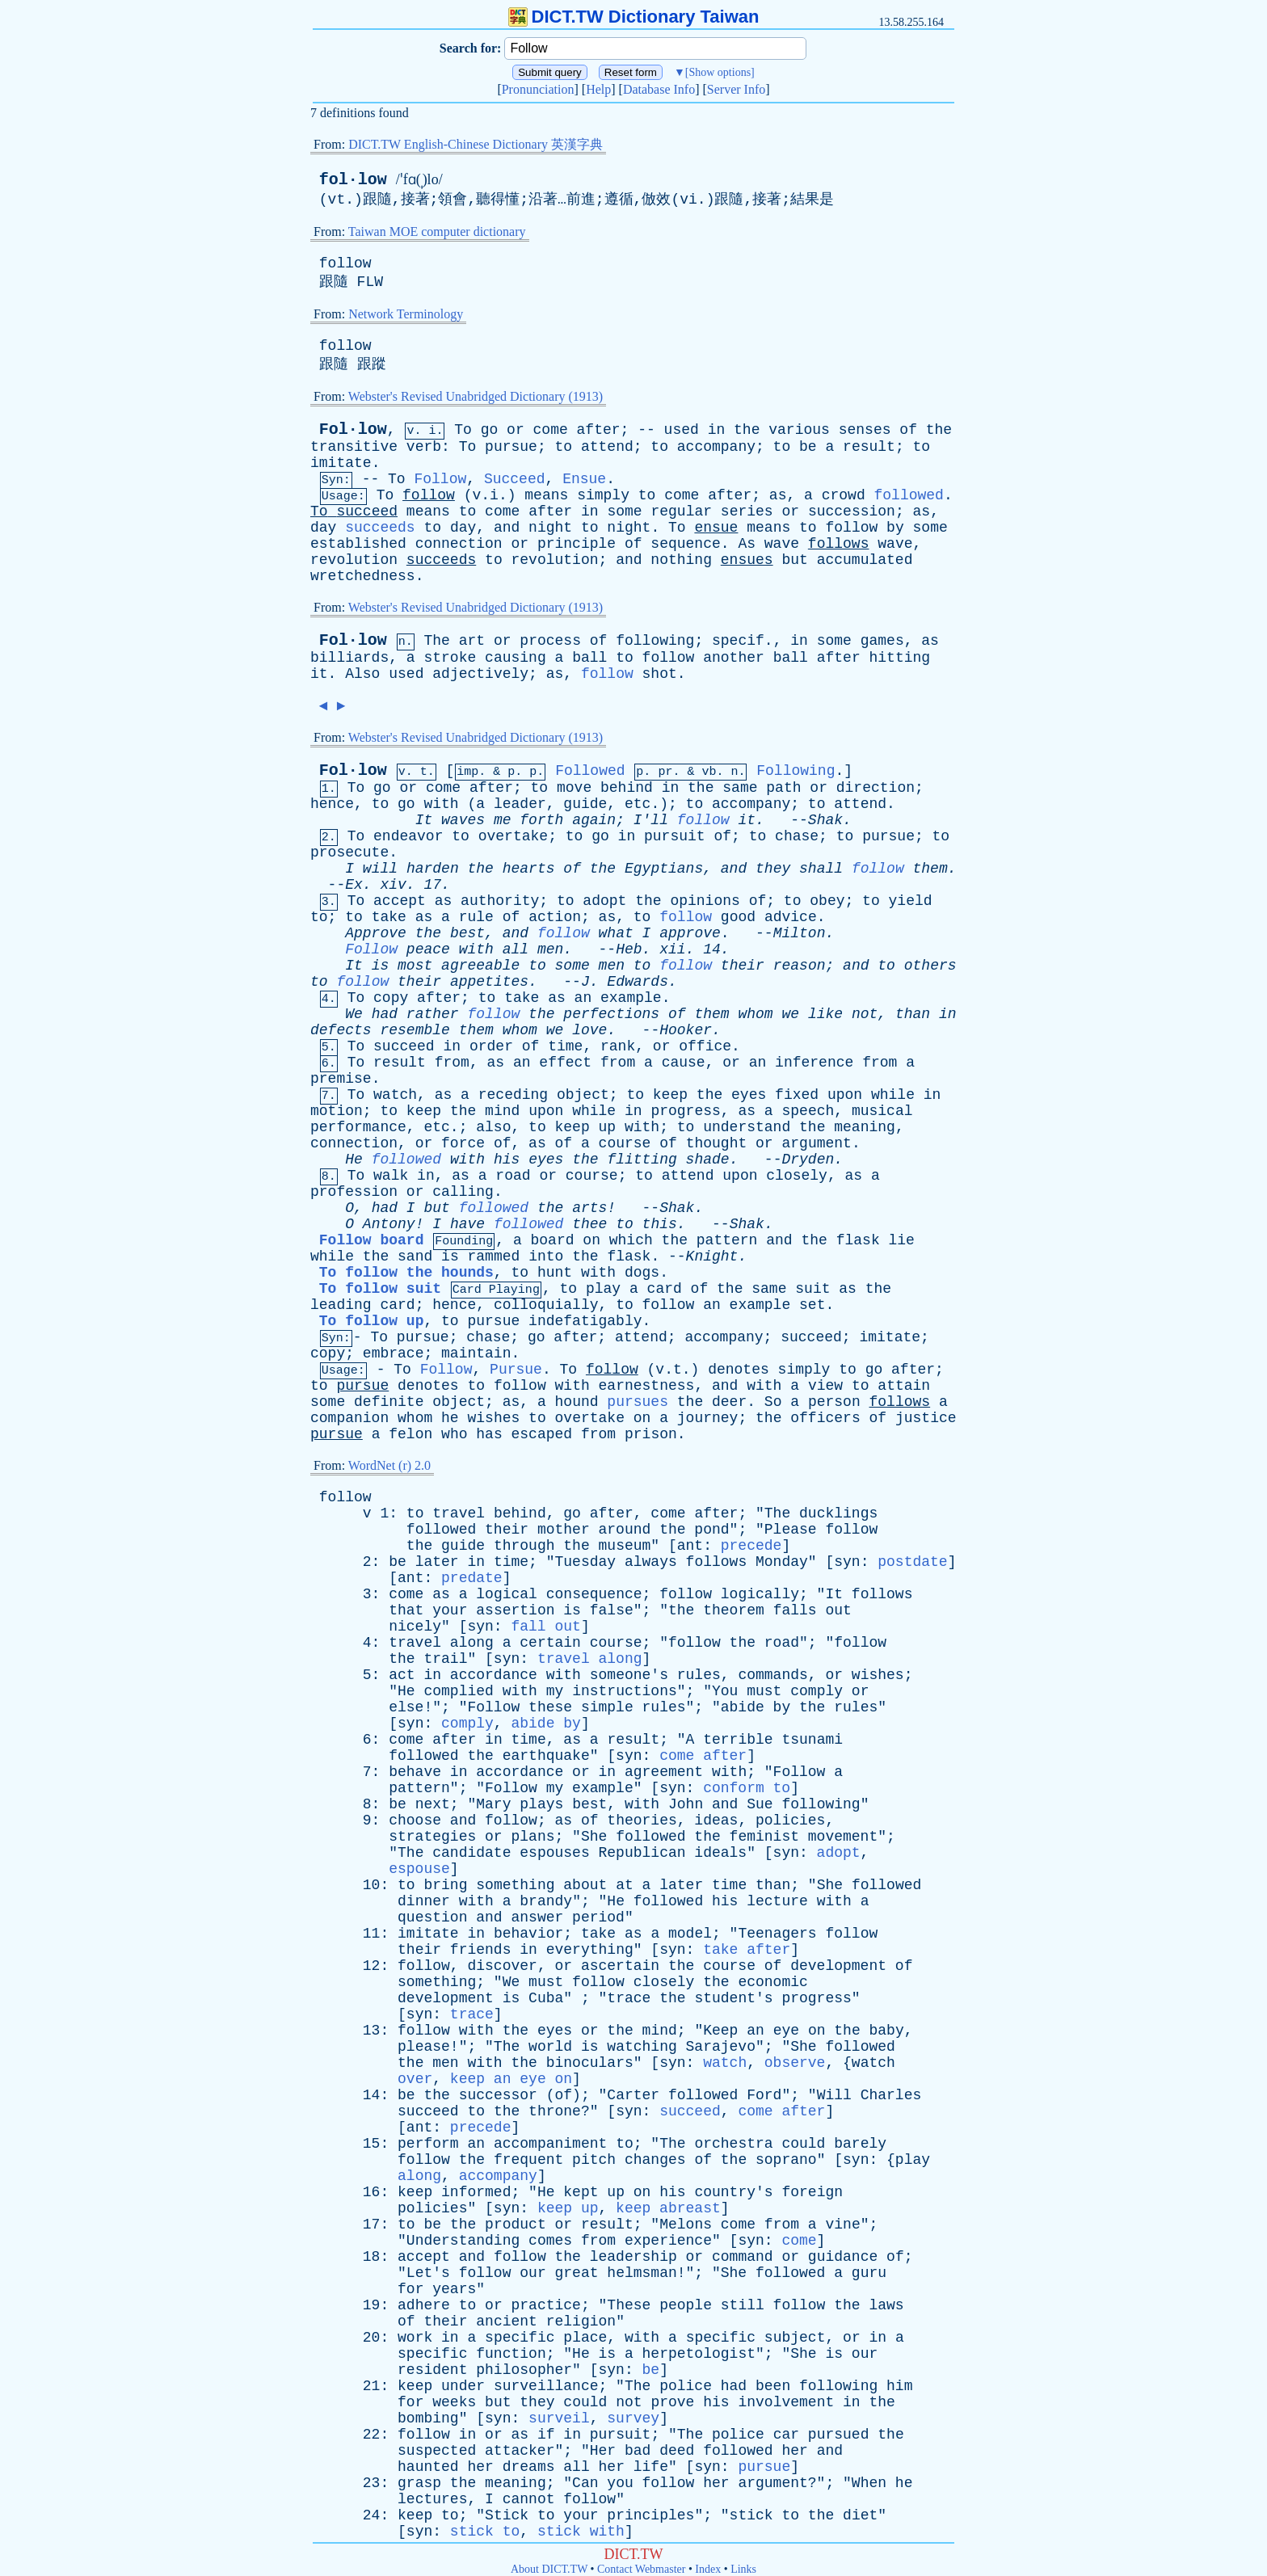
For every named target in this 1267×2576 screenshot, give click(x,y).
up (608, 1127)
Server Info (736, 89)
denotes (738, 1370)
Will (834, 2095)
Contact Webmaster (641, 2569)
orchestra (733, 2144)
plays (541, 1804)
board (553, 1240)
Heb (629, 949)
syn (847, 1562)
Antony (389, 1224)
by (895, 528)
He (354, 1159)
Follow (440, 479)
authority (500, 901)
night (550, 528)
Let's (428, 2273)
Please (790, 1530)
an (583, 998)
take (389, 917)
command (742, 2257)
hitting (900, 658)
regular (681, 511)
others (930, 966)
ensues (747, 560)
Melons (685, 2224)
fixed (797, 1095)
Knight (712, 1256)
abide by (545, 1723)
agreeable (480, 966)
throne (554, 2111)
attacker (519, 2451)
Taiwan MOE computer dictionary (437, 231)
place (585, 2338)
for (410, 2289)
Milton (799, 933)
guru (869, 2273)
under (463, 2386)
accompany (716, 447)
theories (641, 1820)
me (502, 820)
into (545, 1256)
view (825, 1386)
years (454, 2289)
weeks (454, 2402)
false (612, 1610)
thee (589, 1224)
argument (816, 1143)
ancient (506, 2321)
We (354, 1014)
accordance (493, 1675)
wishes (493, 1418)
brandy (546, 1901)
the (747, 430)
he (450, 1418)
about (585, 1885)
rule (476, 917)
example (631, 998)
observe (795, 2063)
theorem (733, 1610)
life (651, 2467)
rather (432, 1014)
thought (716, 1143)
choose (415, 1820)
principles (650, 2515)
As (747, 544)
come (550, 430)
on (591, 1240)
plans (532, 1837)
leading (341, 1305)
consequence (594, 1594)
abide (742, 1707)
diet (860, 2515)
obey (827, 901)
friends (480, 1950)
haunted (428, 2467)
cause (683, 1062)
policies (790, 1820)
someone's (629, 1675)
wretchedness (362, 576)
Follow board (371, 1240)
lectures (432, 2499)
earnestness (647, 1386)
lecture (777, 1901)
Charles (891, 2095)
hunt (554, 1273)
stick (751, 2515)
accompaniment (550, 2144)
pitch (594, 2160)
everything (590, 1950)
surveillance (546, 2386)
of (908, 430)
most (415, 966)
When (869, 2483)
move (574, 788)
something (515, 1885)
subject (795, 2338)
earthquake (546, 1756)
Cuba (545, 1998)
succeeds (380, 528)
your (449, 1610)
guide (585, 804)
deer (729, 1402)
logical (506, 1594)
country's (733, 2192)
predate (472, 1578)
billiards (349, 658)
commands (772, 1675)
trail (445, 1659)
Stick (506, 2515)
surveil (559, 2418)
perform (428, 2144)
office (705, 1046)
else (406, 1707)
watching (641, 2047)
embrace (393, 1353)
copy (390, 998)
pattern (727, 1240)
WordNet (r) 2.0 (389, 1465)
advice (790, 917)
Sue (759, 1804)
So (773, 1402)
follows (838, 544)
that (406, 1610)
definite (388, 1402)
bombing (428, 2418)
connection (459, 544)
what (616, 933)
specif (738, 641)
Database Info (659, 89)
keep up (568, 2208)
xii (672, 949)
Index (708, 2569)
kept (580, 2192)
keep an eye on (511, 2079)
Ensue (584, 479)
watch (395, 1095)
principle (576, 544)
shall (821, 869)
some (624, 511)
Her (603, 2451)
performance (358, 1127)
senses (865, 430)
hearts (529, 869)
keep (670, 1095)
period (598, 1917)
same (739, 788)
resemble (414, 1030)
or (515, 430)
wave (781, 544)
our (532, 2273)
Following (795, 771)
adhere (424, 2305)
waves (463, 820)
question (432, 1917)
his (507, 1159)
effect (565, 1062)
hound (577, 1402)
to (564, 447)
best (467, 933)
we (790, 1014)
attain (904, 1386)
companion (349, 1418)
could (803, 2144)
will (380, 869)
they (773, 869)
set (812, 1305)
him (899, 2386)
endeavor (408, 836)
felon (410, 1434)
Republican (642, 1853)
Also (362, 674)
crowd (843, 495)
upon (844, 1095)
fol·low (353, 179)
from (452, 1062)
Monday (782, 1562)
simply (603, 495)
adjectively (480, 674)
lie (902, 1240)
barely (860, 2144)
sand (415, 1256)
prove (672, 2402)
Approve (375, 933)
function (510, 2354)
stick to (485, 2531)
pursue (511, 447)
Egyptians (664, 869)
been (773, 2386)
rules (699, 1675)
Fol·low (353, 429)
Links (743, 2569)
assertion (515, 1610)
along (472, 1643)
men (550, 949)
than (912, 1014)
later (437, 1562)
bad (637, 2451)
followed (909, 495)
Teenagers (777, 1934)
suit (812, 1289)
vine (842, 2224)
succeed (367, 511)
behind (626, 788)
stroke (449, 658)
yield (910, 901)
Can (585, 2483)
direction (875, 788)
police (685, 2386)
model (690, 1934)
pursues (637, 1402)
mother (563, 1530)
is (380, 966)
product (515, 2224)
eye (786, 2030)
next (432, 1804)
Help (598, 89)
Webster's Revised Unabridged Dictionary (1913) (475, 396)
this (659, 1224)
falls (795, 1610)
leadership (633, 2257)
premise (341, 1079)
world (550, 2047)
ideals (720, 1853)
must (764, 1691)
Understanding (463, 2241)
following (655, 641)
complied (458, 1691)
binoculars (590, 2063)
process (550, 641)
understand (746, 1127)
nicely (415, 1626)
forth (541, 820)
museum (625, 1546)
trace (628, 1998)
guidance (843, 2257)
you (620, 2483)
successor (498, 2095)
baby (886, 2030)
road (512, 1176)
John (685, 1804)
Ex (354, 885)
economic (772, 1982)
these (550, 1707)
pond (711, 1530)
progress (685, 1111)
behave (415, 1772)
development (838, 1966)
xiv (393, 885)
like (825, 1014)
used (681, 430)
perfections (611, 1014)
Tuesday (586, 1562)
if (546, 2435)
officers (825, 1418)
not (865, 1014)
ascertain (620, 1966)
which (631, 1240)
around (625, 1530)
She (594, 1837)
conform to (746, 1788)
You (725, 1691)
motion (336, 1111)
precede (751, 1546)
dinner (424, 1901)
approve (690, 933)
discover (502, 1966)
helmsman (641, 2273)
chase (797, 836)
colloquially (546, 1305)
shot (659, 674)
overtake (513, 836)
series (747, 511)
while (893, 1095)
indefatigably (585, 1321)
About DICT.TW (549, 2569)
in (717, 430)
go (490, 430)
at (625, 1885)
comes (550, 2241)
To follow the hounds (406, 1273)
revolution (354, 560)
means (546, 495)
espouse (419, 1869)
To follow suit (380, 1289)
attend (607, 447)
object (583, 1095)
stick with (581, 2531)
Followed (590, 771)
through (524, 1546)
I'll (651, 820)
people (685, 2305)
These (628, 2305)
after (599, 430)
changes (655, 2160)
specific (519, 2338)
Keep (720, 2030)
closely (796, 1176)
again (594, 820)
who (454, 1434)
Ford (764, 2095)
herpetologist (699, 2354)
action (554, 917)
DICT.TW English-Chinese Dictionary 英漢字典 (475, 144)
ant (690, 1546)
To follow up (371, 1321)
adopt (604, 901)
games (882, 641)
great (577, 2273)
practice (546, 2305)
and (507, 528)
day (323, 528)
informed (476, 2192)
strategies (432, 1837)
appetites (489, 982)
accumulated (865, 560)
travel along (589, 1659)
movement (843, 1837)
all (515, 949)
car (786, 2435)
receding (513, 1095)
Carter (633, 2095)
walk (390, 1176)
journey (708, 1418)
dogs (642, 1273)
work (415, 2338)
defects (341, 1030)
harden (432, 869)
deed (676, 2451)
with (440, 804)
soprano (786, 2160)
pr (665, 772)
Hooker (685, 1030)
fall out (545, 1626)
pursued (838, 2435)
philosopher (524, 2370)
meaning (864, 1127)
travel (458, 1513)
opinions (704, 901)
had (385, 1014)
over (415, 2079)
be (808, 447)
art (472, 641)
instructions (624, 1691)
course (625, 1143)
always (651, 1562)
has (489, 1434)
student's (733, 1998)
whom (755, 1014)
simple (607, 1707)
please (424, 2047)
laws (886, 2305)
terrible (737, 1740)
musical (882, 1111)
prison (651, 1434)
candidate (471, 1853)
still (742, 2305)
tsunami (812, 1740)
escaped (542, 1434)
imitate (341, 463)
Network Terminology (405, 314)
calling (463, 1192)
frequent (528, 2160)
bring (445, 1885)
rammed (494, 1256)
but (794, 560)
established (358, 544)
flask (858, 1240)
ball (589, 658)
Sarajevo (721, 2047)
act (402, 1675)
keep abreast (668, 2208)
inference (814, 1062)
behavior (528, 1934)
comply (816, 1691)
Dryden (807, 1159)
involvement (786, 2402)
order (491, 1046)
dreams (529, 2467)
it (319, 674)
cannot (529, 2499)
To (463, 430)
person (834, 1402)
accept (399, 901)
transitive (354, 447)
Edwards (637, 982)
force (463, 1143)
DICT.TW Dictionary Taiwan (634, 16)
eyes (748, 1095)
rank (617, 1046)
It (424, 820)
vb (708, 772)
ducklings (838, 1513)
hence (332, 804)
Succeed (514, 479)
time (565, 1046)
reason (799, 966)
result (869, 447)
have (467, 1224)
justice (926, 1418)
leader (520, 804)
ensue (716, 528)
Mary (493, 1804)
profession (354, 1192)
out (838, 1610)
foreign (812, 2192)
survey (633, 2418)
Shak (825, 820)
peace (428, 949)
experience (668, 2241)
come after (703, 1756)
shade (708, 1159)
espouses (554, 1853)
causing (515, 658)
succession (851, 511)
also (493, 1127)
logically (760, 1594)
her (794, 2451)
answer (537, 1917)
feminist (764, 1837)
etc (637, 804)
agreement (664, 1772)
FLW (370, 282)
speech (807, 1111)
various (799, 430)
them (930, 869)
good (738, 917)
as (778, 495)
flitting (641, 1159)
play (603, 1289)
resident (432, 2370)
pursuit (674, 836)
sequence (685, 544)
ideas (716, 1820)
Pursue (516, 1370)
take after (746, 1950)
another (733, 658)
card (664, 1289)
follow (345, 263)
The (436, 641)
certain (550, 1643)
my (555, 1691)
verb (423, 447)
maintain (476, 1353)
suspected (437, 2451)
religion (581, 2321)
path (783, 788)
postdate (912, 1562)
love (589, 1030)
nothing (681, 560)
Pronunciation (538, 89)
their (742, 966)
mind (502, 1111)
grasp (419, 2483)
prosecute (349, 852)
